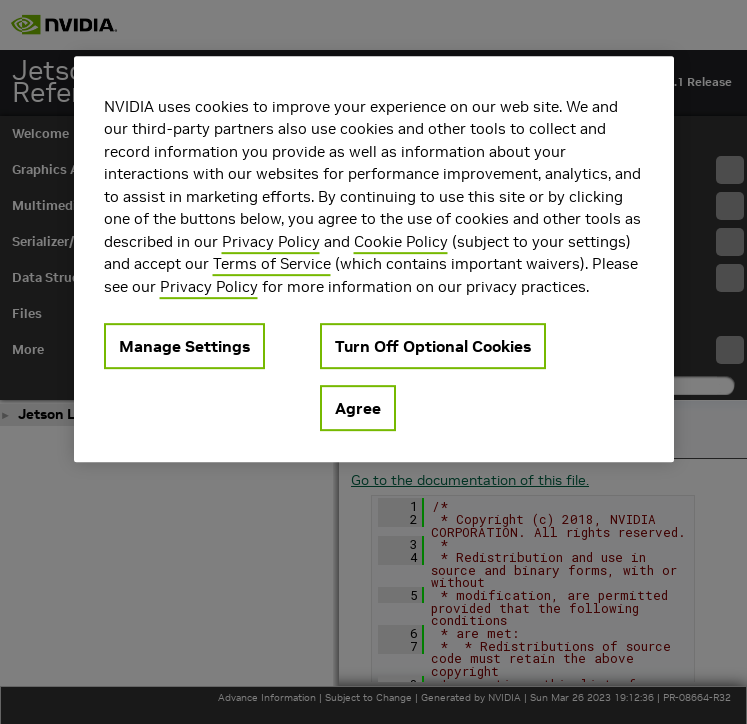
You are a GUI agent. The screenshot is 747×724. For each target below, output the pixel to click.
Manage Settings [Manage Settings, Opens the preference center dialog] (184, 346)
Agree (358, 408)
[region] (374, 259)
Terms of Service (272, 263)
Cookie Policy (401, 241)
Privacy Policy (271, 241)
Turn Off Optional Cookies (433, 346)
